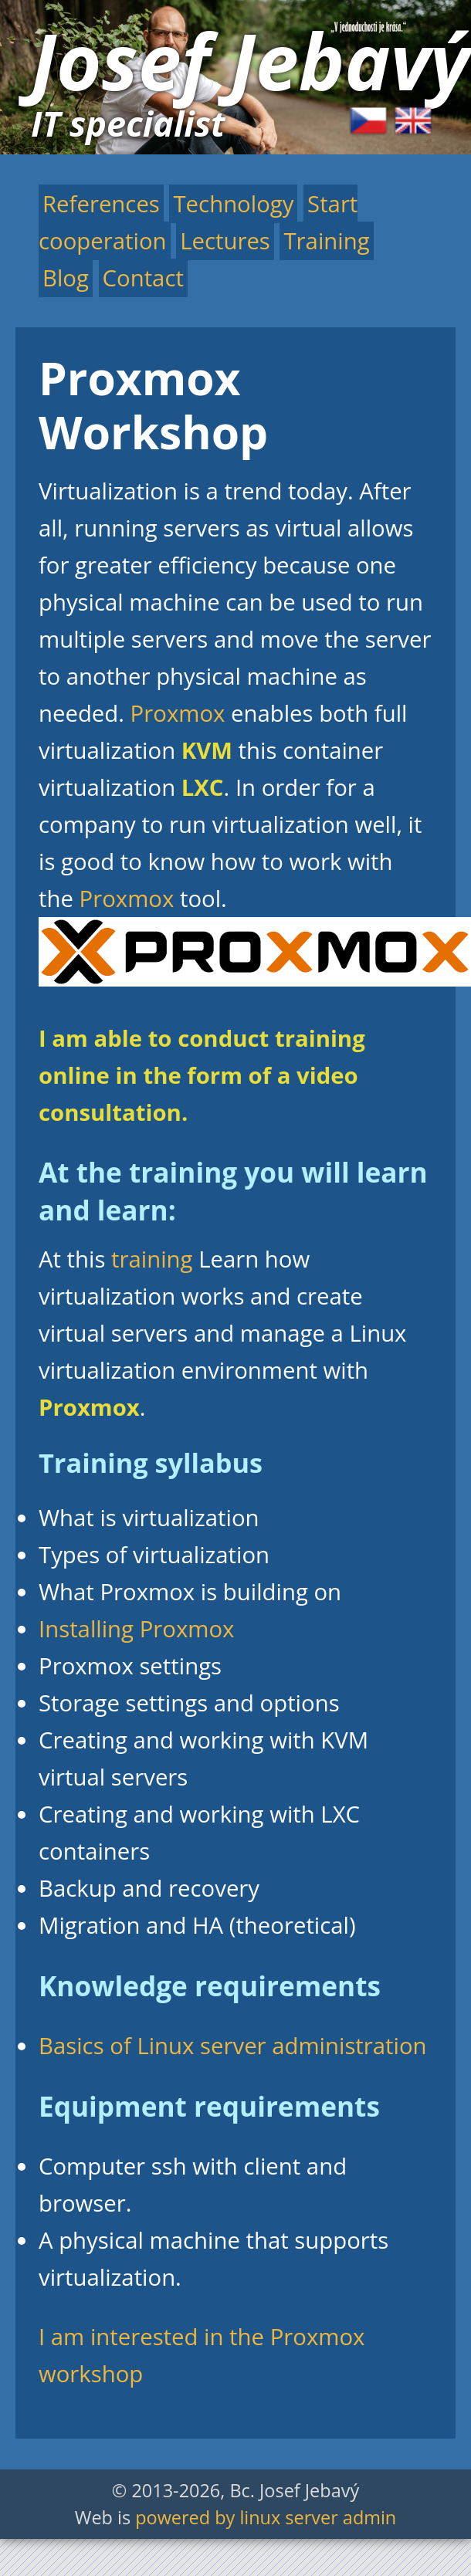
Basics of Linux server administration (233, 2045)
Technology (233, 203)
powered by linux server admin (265, 2517)
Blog (65, 277)
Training (326, 240)
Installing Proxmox (136, 1628)
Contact (143, 277)
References (101, 203)
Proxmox (177, 713)
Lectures (225, 240)
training (151, 1259)
